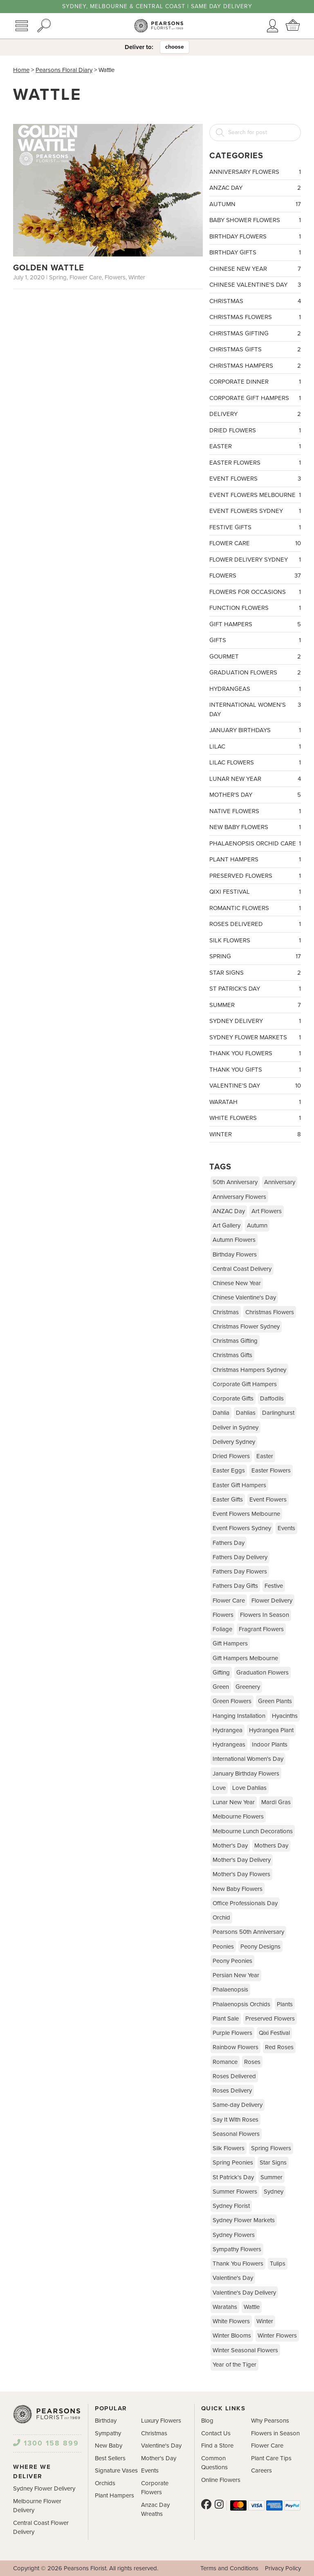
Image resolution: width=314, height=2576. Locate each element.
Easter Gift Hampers (239, 1485)
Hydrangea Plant (271, 1730)
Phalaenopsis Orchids (241, 2004)
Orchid (221, 1917)
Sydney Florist (231, 2206)
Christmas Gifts (255, 349)
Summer (255, 1005)
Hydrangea (227, 1730)
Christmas (255, 301)
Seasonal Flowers (236, 2134)
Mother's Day (255, 795)
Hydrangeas (255, 689)
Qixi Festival (255, 892)
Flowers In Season (264, 1614)
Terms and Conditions (229, 2568)
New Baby (108, 2445)
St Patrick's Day (255, 989)
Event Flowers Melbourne (255, 495)
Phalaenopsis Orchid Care (255, 843)
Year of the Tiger (234, 2364)
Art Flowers (266, 1211)
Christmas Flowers (255, 317)
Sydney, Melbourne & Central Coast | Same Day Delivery (157, 6)
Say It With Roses (235, 2119)
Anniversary (279, 1182)
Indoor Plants (269, 1744)
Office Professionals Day (245, 1903)
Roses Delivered (255, 924)
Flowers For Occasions (255, 592)
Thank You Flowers (255, 1053)
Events (286, 1528)
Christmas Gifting (255, 333)
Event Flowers (255, 478)
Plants (285, 2004)
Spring (255, 956)
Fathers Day (228, 1542)
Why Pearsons (270, 2420)
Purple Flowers (232, 2033)
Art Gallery (226, 1225)
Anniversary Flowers (255, 172)
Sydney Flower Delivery (44, 2488)
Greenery (248, 1686)
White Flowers (255, 1118)
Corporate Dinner (255, 382)
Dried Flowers (255, 430)
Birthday (106, 2420)
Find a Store (217, 2445)
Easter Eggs (229, 1470)
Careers (261, 2470)
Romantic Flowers (255, 908)
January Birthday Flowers (246, 1773)
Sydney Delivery (255, 1021)
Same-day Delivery (237, 2104)
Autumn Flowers (234, 1239)
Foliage (222, 1629)
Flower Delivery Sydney (255, 559)
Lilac (255, 746)
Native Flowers (255, 811)
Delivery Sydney (234, 1441)
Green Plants (275, 1701)
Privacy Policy (283, 2568)
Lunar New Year (255, 779)
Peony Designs (260, 1946)
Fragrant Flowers (261, 1629)
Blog (207, 2420)
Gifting (221, 1672)
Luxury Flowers (161, 2420)
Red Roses (279, 2047)
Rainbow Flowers (235, 2047)
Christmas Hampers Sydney (249, 1369)
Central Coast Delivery (242, 1268)
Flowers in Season (275, 2433)
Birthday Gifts (255, 252)
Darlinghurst (278, 1412)
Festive (274, 1585)
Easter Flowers (255, 463)
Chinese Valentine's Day (255, 285)
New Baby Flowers (255, 827)
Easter (255, 446)
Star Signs (255, 973)
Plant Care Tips (271, 2458)
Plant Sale (226, 2018)
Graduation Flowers (255, 672)
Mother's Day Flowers (241, 1874)
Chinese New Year (255, 269)
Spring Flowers (271, 2148)
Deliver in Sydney (235, 1427)
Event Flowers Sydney (255, 511)
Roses (252, 2062)
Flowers (255, 575)
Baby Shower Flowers (255, 220)
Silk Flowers (255, 940)
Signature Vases (116, 2470)
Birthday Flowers (255, 236)
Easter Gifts (228, 1499)
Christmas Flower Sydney (246, 1326)
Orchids (105, 2483)
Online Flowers (220, 2480)
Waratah (255, 1102)
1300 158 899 (46, 2443)
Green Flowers (232, 1701)
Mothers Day (271, 1845)
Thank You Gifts (255, 1069)
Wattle (252, 2307)
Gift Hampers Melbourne (245, 1658)
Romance (225, 2062)
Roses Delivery (232, 2090)
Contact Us (216, 2433)
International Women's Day (255, 709)
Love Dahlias (249, 1788)
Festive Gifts (255, 527)
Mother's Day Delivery (242, 1859)
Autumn (255, 204)
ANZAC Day (255, 188)
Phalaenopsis (230, 1989)
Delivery (255, 414)
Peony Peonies (232, 1961)
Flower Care (255, 543)
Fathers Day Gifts (235, 1585)
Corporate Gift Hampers (255, 398)
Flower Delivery (271, 1600)
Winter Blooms (232, 2335)
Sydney (273, 2191)
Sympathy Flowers (237, 2249)
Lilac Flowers (255, 762)
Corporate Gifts (233, 1398)
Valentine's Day (255, 1085)
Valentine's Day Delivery (244, 2292)
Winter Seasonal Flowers (245, 2350)
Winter (255, 1134)
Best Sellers (110, 2458)
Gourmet (255, 656)
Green (221, 1686)
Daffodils (272, 1398)
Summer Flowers (235, 2191)
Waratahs (225, 2307)
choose (174, 46)
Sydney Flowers (234, 2235)
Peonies (223, 1946)
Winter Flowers (277, 2335)
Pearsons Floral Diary (64, 70)
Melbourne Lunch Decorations (253, 1831)
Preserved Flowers (255, 876)
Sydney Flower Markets (255, 1037)
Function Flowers (255, 608)
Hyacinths (285, 1716)
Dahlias (246, 1412)
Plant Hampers (255, 859)
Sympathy (108, 2433)
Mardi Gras (276, 1802)
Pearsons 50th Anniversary (248, 1931)
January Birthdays (255, 730)
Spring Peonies (233, 2162)
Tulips (277, 2263)
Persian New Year (236, 1975)
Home (21, 70)
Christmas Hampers (255, 366)
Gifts (255, 640)
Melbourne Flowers (238, 1816)
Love (219, 1788)
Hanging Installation (239, 1716)
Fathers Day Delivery (240, 1557)
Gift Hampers (255, 624)
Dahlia (221, 1412)
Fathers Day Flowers (240, 1571)
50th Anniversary (235, 1182)
